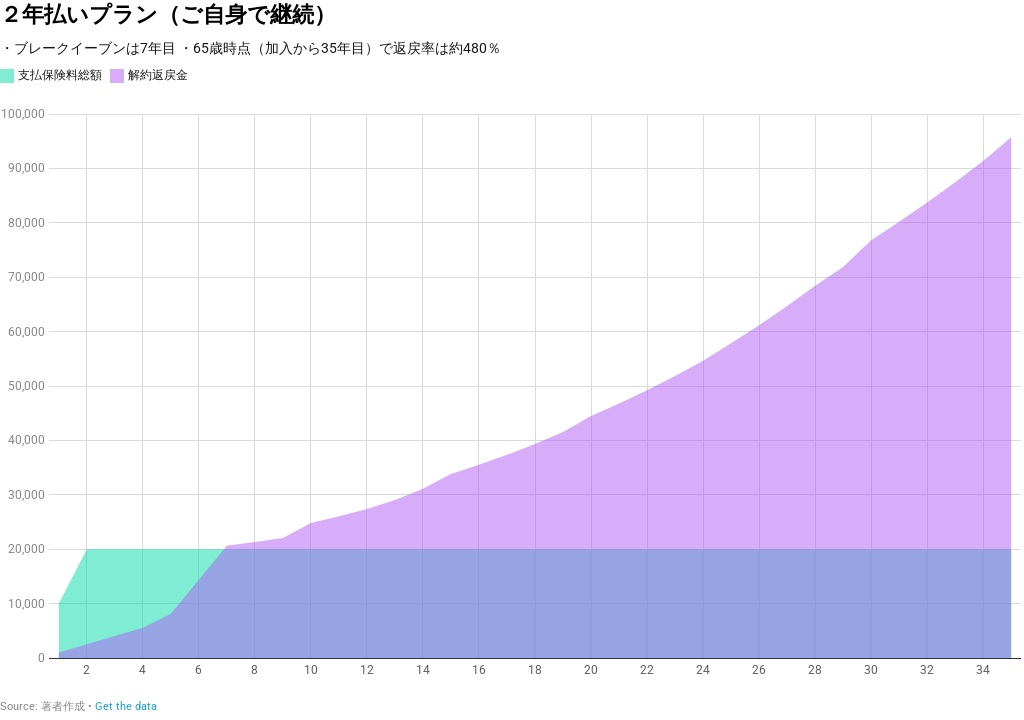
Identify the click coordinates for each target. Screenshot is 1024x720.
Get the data (126, 706)
